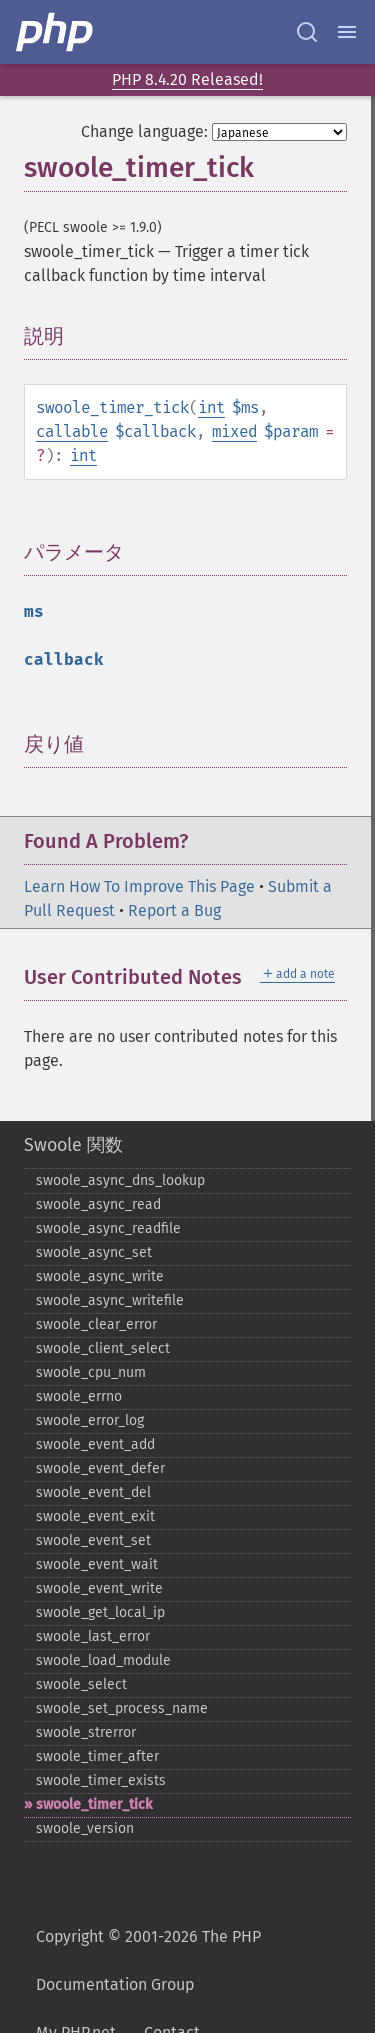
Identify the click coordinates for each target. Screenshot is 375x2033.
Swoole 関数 (73, 1145)
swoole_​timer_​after (97, 1756)
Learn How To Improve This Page (139, 886)
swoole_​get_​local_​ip (100, 1612)
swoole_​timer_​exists (101, 1780)
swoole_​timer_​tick (94, 1804)
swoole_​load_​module (103, 1660)
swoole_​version (85, 1828)
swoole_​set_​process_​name (122, 1708)
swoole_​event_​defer (100, 1468)
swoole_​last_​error (93, 1636)
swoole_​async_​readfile (108, 1228)
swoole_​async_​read (98, 1204)
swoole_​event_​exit (95, 1516)
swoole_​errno (79, 1396)
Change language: (144, 131)
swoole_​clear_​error (96, 1324)
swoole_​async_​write (100, 1276)
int (211, 407)
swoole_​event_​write (99, 1588)
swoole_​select (81, 1684)
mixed (234, 431)
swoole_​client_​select (103, 1348)
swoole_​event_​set (93, 1540)
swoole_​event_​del (93, 1492)
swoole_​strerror (86, 1732)
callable (72, 431)
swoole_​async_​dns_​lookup (120, 1180)
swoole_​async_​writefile (110, 1300)
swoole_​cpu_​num (91, 1372)
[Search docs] (307, 32)
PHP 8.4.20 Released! (187, 79)
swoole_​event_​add (95, 1444)
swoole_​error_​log (90, 1420)
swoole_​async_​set (94, 1252)
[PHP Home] (56, 32)
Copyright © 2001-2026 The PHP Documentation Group (148, 1960)
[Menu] (347, 32)
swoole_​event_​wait (97, 1564)
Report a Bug (174, 910)
